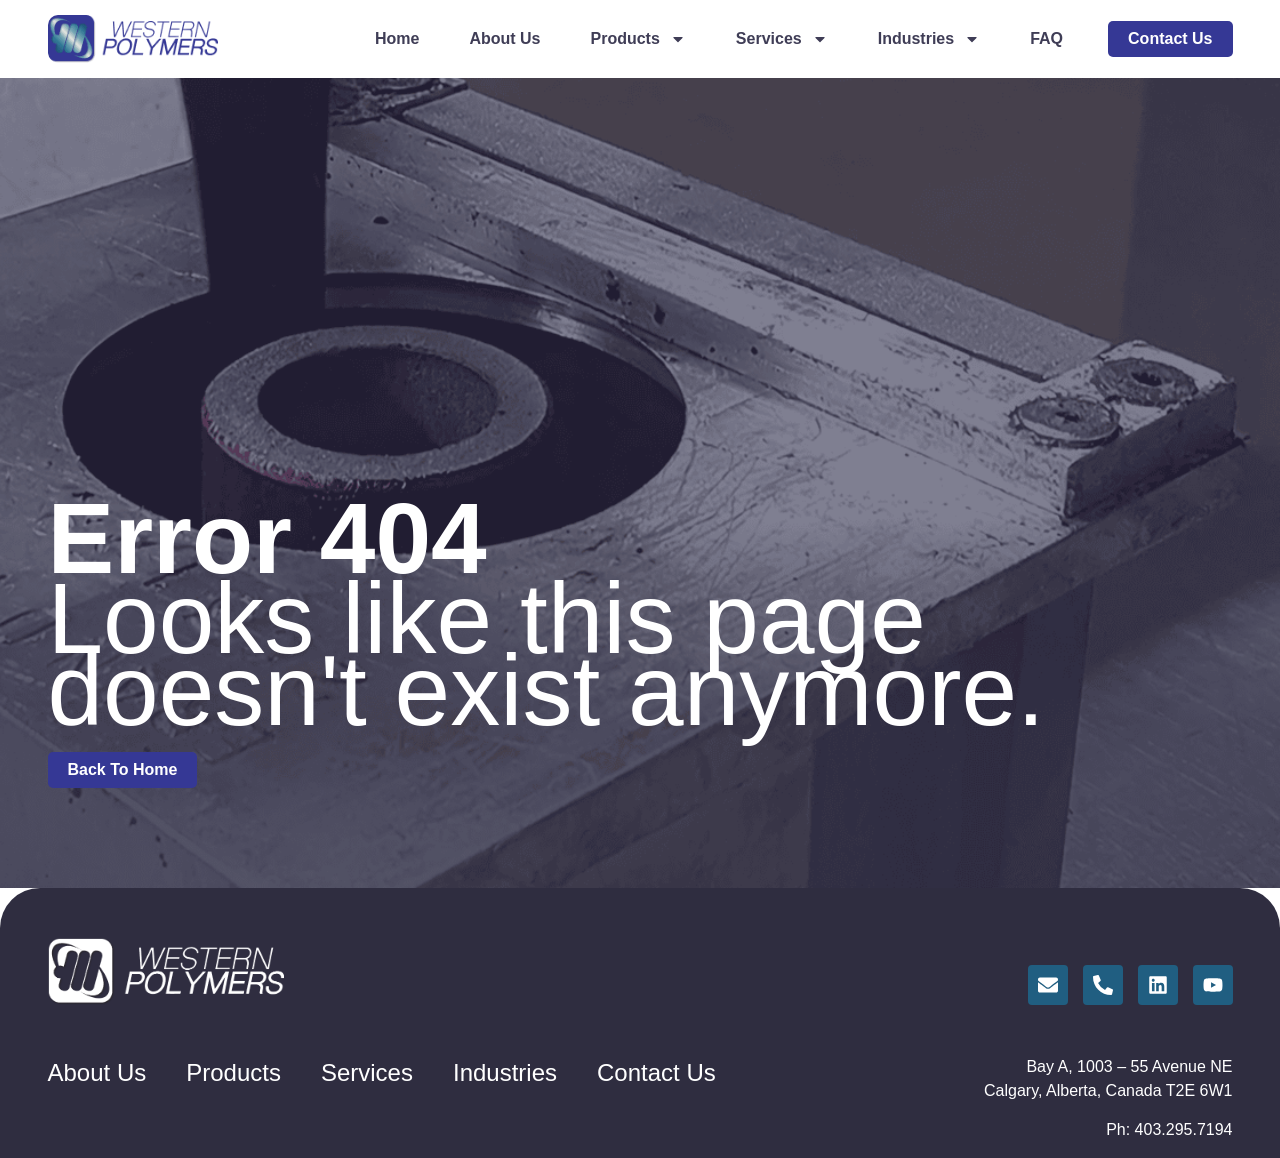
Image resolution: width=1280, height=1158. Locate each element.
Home (397, 38)
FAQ (1046, 38)
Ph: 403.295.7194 (1169, 1129)
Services (782, 39)
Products (638, 39)
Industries (929, 39)
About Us (504, 38)
